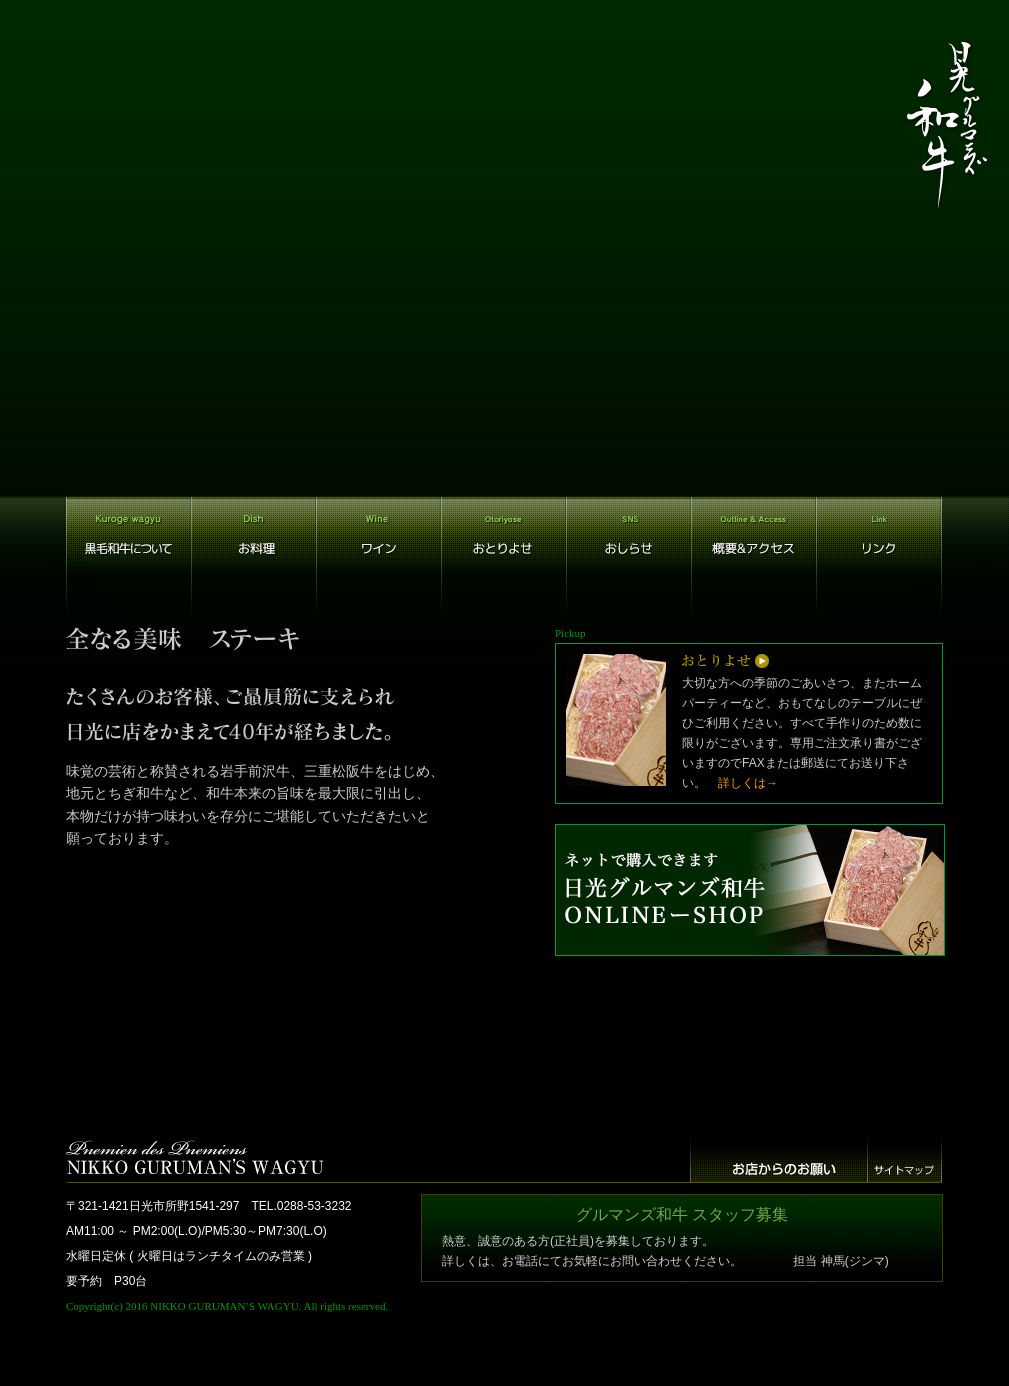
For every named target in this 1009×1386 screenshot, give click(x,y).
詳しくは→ (748, 783)
